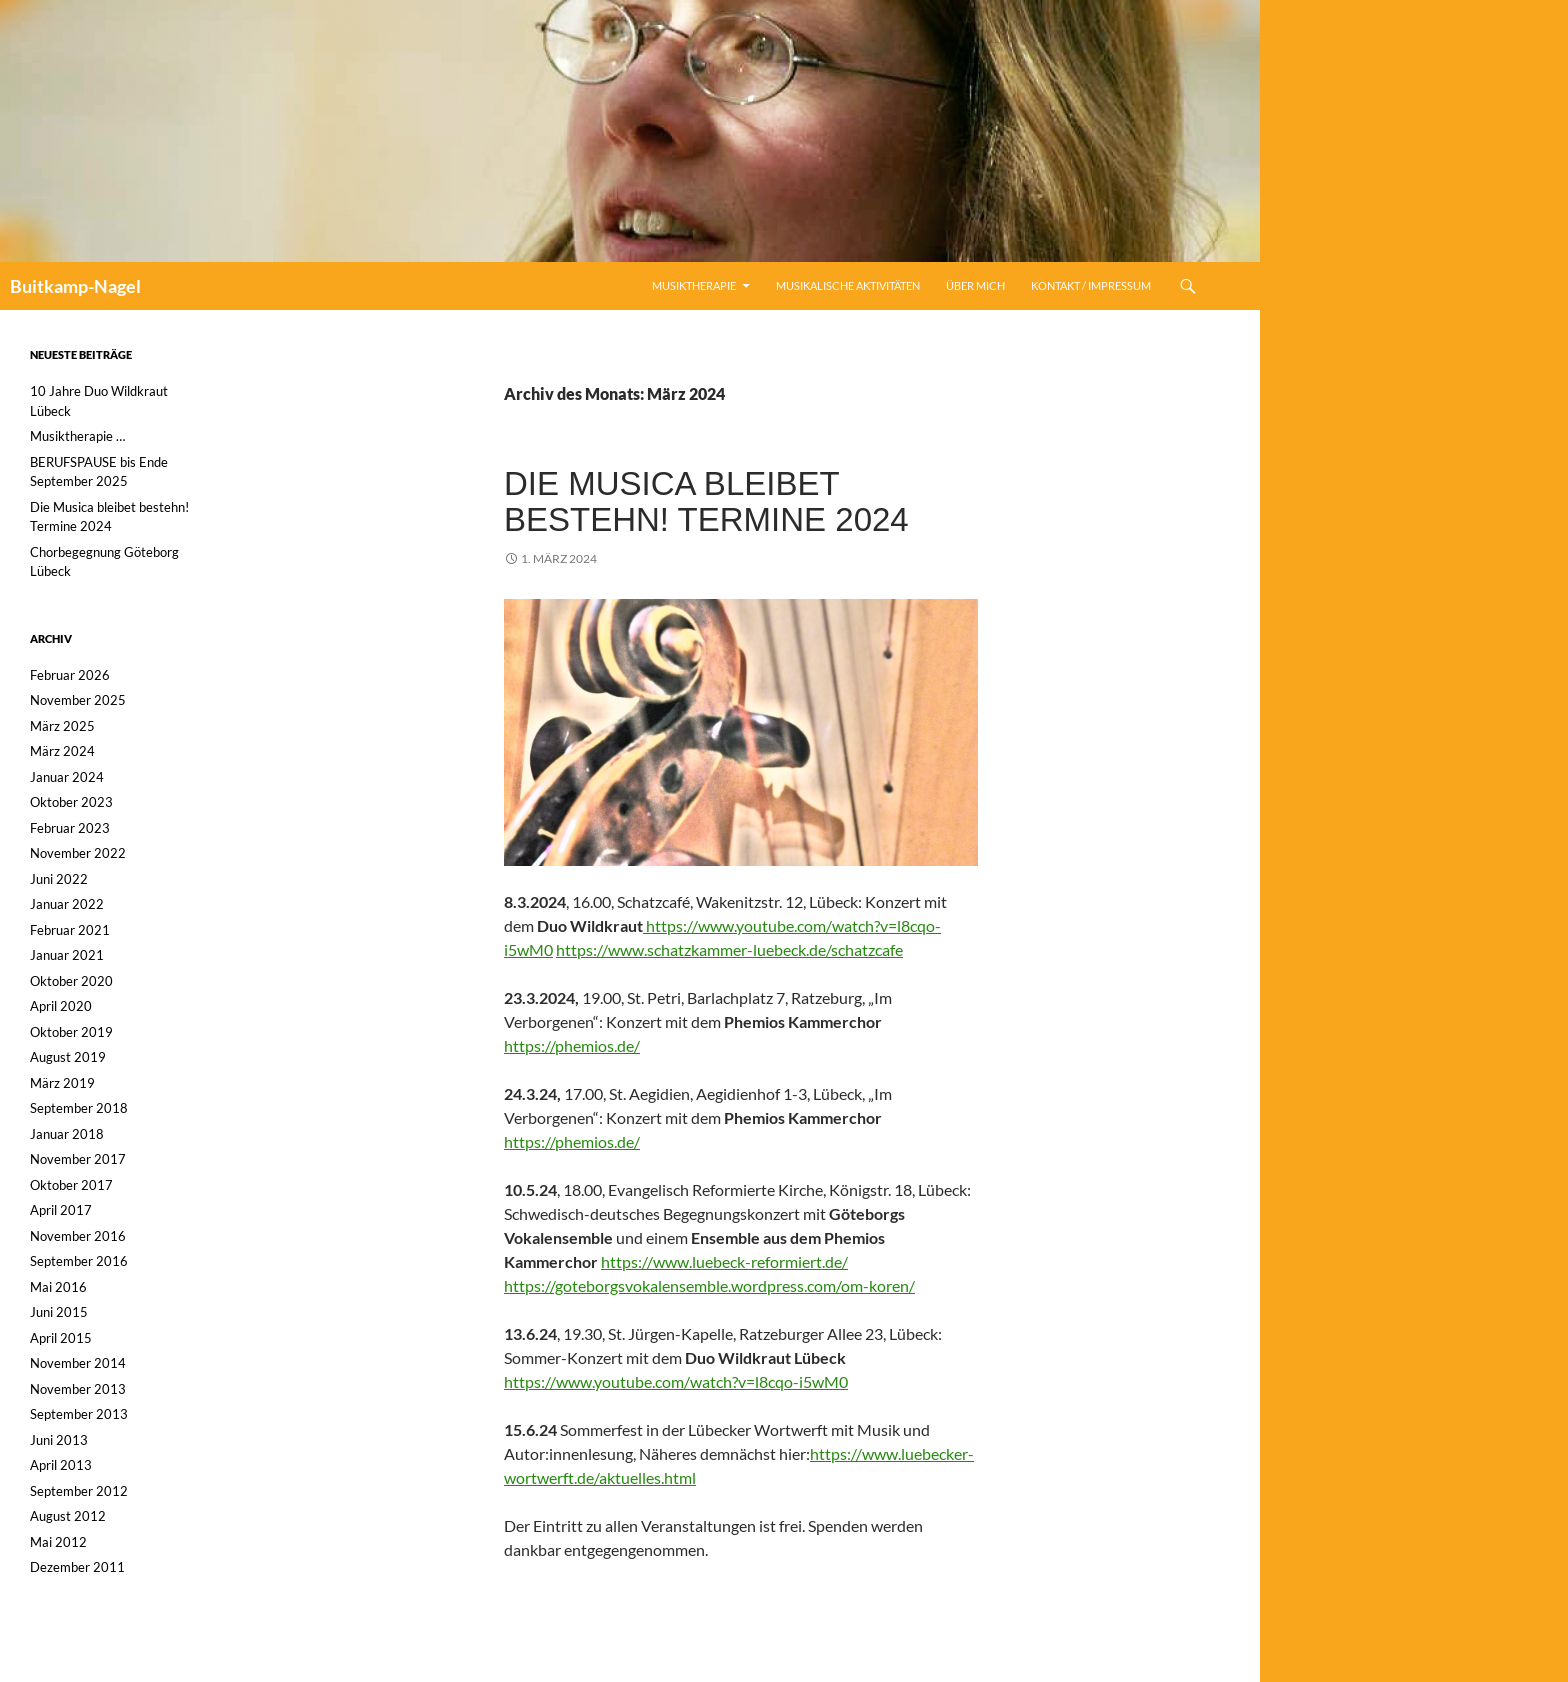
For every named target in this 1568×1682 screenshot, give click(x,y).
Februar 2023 (70, 828)
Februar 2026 (70, 675)
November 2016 (78, 1236)
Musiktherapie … (77, 436)
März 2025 (62, 726)
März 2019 (62, 1083)
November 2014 (78, 1363)
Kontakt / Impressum (1091, 285)
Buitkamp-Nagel (75, 286)
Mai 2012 (58, 1542)
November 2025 (78, 700)
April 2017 (61, 1210)
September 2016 (79, 1261)
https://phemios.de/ (572, 1045)
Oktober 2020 (71, 981)
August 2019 (68, 1057)
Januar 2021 (67, 955)
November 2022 (78, 853)
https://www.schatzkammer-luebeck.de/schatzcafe (729, 949)
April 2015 (61, 1338)
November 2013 (78, 1389)
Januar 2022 (67, 904)
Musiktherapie (694, 285)
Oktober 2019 (71, 1032)
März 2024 (62, 751)
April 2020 (61, 1006)
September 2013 (79, 1414)
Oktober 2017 (71, 1185)
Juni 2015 (59, 1312)
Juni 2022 (59, 879)
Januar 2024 (67, 777)
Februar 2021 (70, 930)
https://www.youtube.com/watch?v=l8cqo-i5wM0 (676, 1381)
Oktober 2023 (71, 802)
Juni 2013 (59, 1440)
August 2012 (68, 1516)
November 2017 (78, 1159)
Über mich (975, 285)
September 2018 (79, 1108)
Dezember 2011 (77, 1567)
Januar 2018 (67, 1134)
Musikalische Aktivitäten (848, 285)
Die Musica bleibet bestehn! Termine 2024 (706, 501)
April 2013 (61, 1465)
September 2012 (79, 1491)
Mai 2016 (58, 1287)
